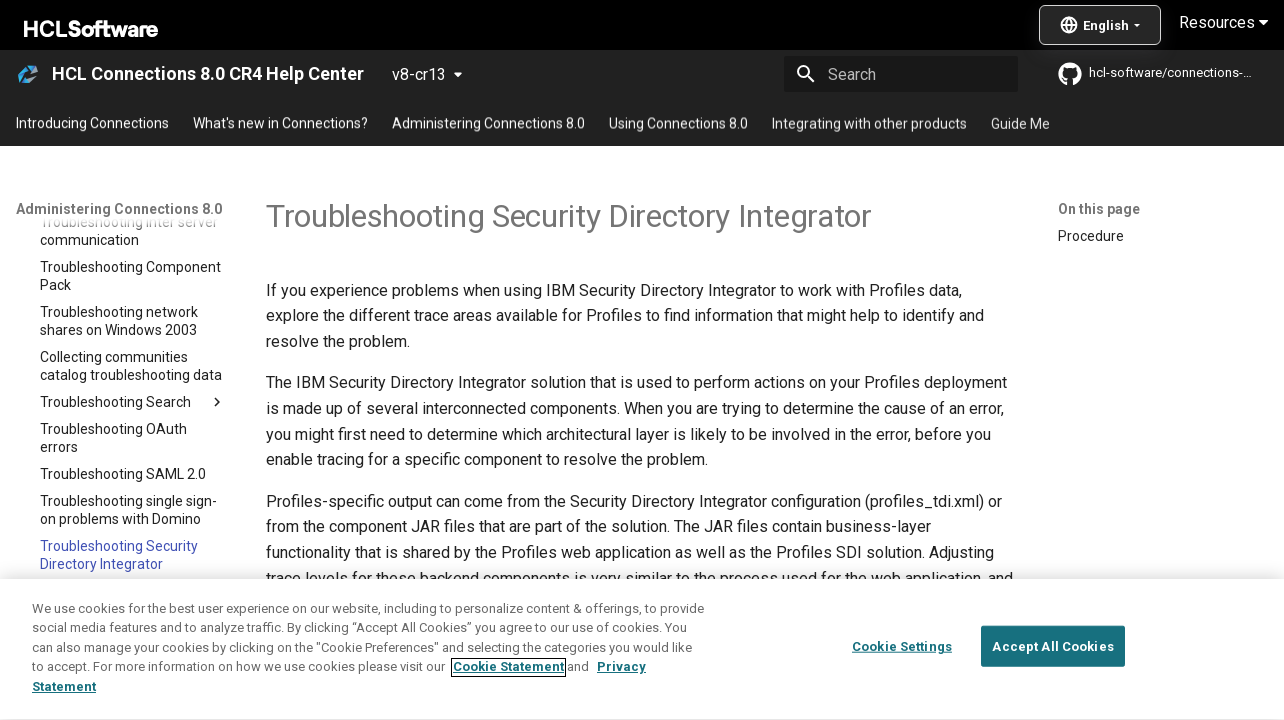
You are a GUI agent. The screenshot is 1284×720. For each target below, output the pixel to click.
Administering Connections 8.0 (488, 123)
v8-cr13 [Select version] (419, 74)
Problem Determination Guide (447, 670)
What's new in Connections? (280, 123)
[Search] (901, 74)
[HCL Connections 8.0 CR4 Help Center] (28, 74)
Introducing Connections (92, 123)
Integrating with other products (869, 123)
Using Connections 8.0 (678, 123)
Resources (1223, 22)
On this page (1099, 209)
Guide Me (1020, 123)
